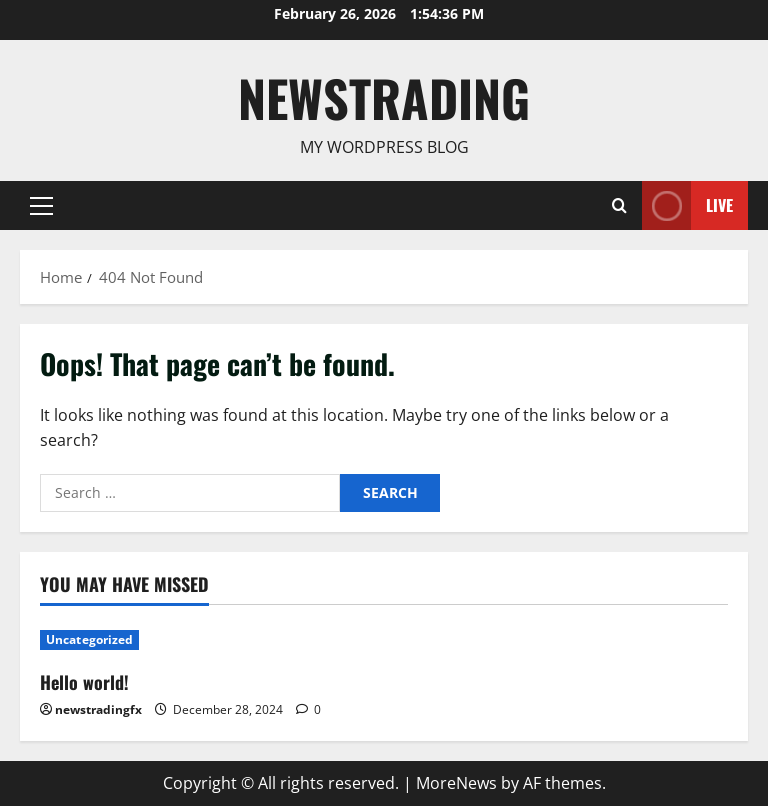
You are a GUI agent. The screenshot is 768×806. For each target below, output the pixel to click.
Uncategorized (89, 639)
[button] (41, 205)
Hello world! (84, 682)
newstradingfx (98, 709)
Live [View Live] (687, 205)
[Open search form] (619, 205)
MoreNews (456, 783)
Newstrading (384, 97)
